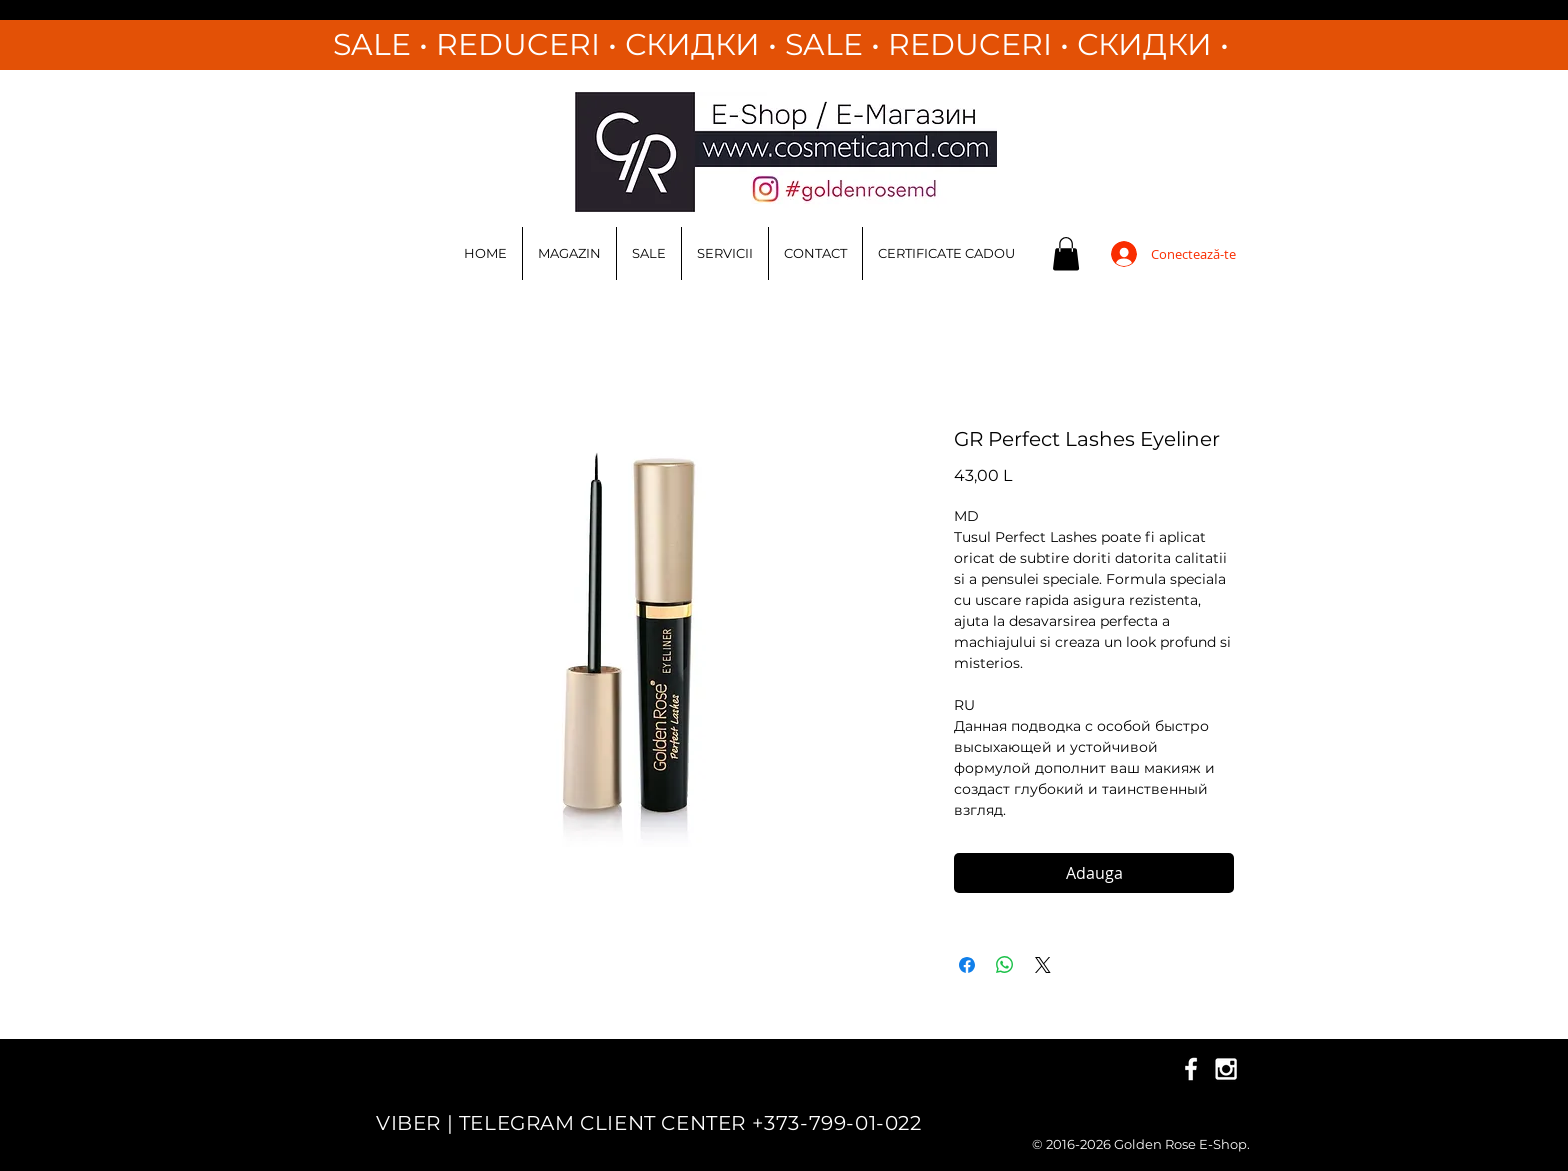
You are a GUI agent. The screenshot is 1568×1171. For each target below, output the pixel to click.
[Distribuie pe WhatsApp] (1005, 965)
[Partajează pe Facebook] (967, 965)
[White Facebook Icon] (1191, 1069)
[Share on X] (1043, 965)
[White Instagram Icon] (1226, 1069)
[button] (1066, 253)
